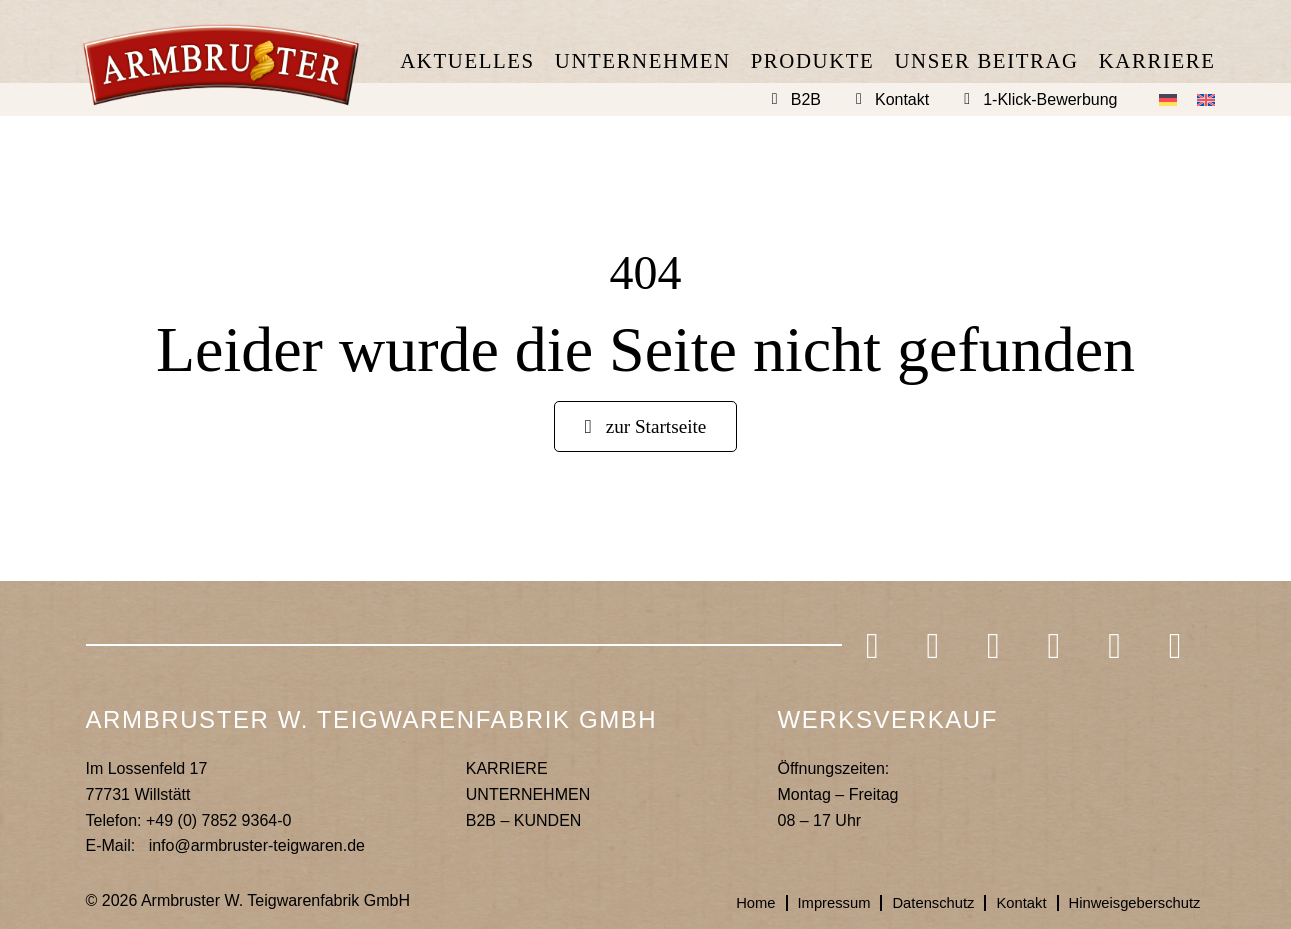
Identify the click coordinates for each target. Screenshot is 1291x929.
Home (725, 907)
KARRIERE (507, 773)
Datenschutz (914, 907)
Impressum (808, 907)
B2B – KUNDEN (524, 824)
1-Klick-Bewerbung (1050, 99)
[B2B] (775, 99)
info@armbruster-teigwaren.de (257, 849)
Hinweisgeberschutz (1128, 907)
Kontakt (902, 99)
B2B (806, 99)
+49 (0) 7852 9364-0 (218, 824)
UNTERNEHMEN (528, 798)
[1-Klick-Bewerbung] (967, 99)
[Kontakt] (859, 99)
